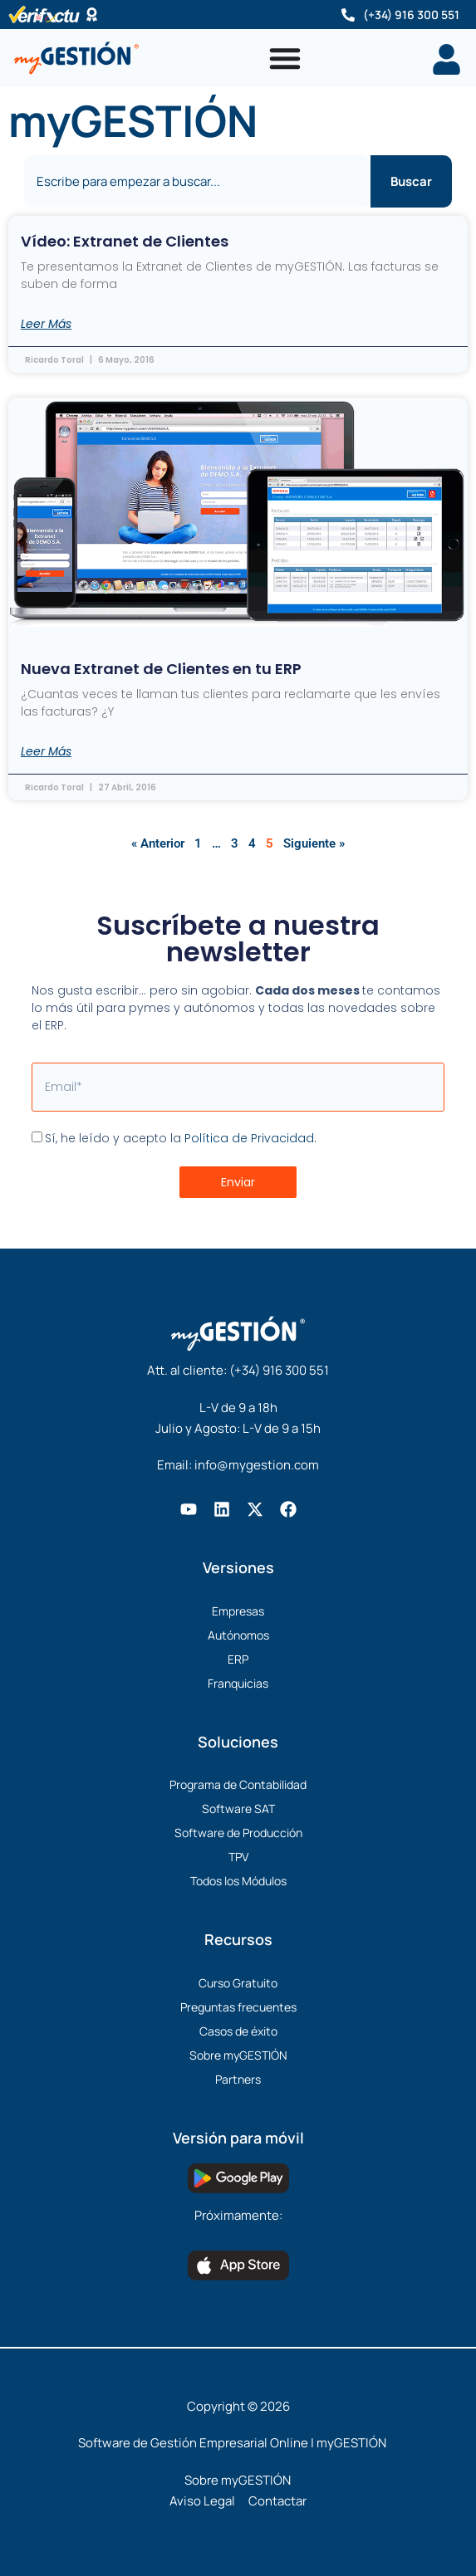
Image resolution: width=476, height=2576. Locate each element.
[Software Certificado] (92, 14)
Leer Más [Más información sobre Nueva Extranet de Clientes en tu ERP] (46, 751)
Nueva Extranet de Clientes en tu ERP (161, 668)
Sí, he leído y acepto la (181, 1138)
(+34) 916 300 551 (411, 14)
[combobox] (197, 181)
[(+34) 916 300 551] (348, 15)
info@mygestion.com (256, 1465)
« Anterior (157, 843)
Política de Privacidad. (250, 1138)
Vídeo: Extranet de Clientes (124, 241)
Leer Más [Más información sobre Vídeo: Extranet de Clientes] (46, 324)
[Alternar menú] (285, 58)
